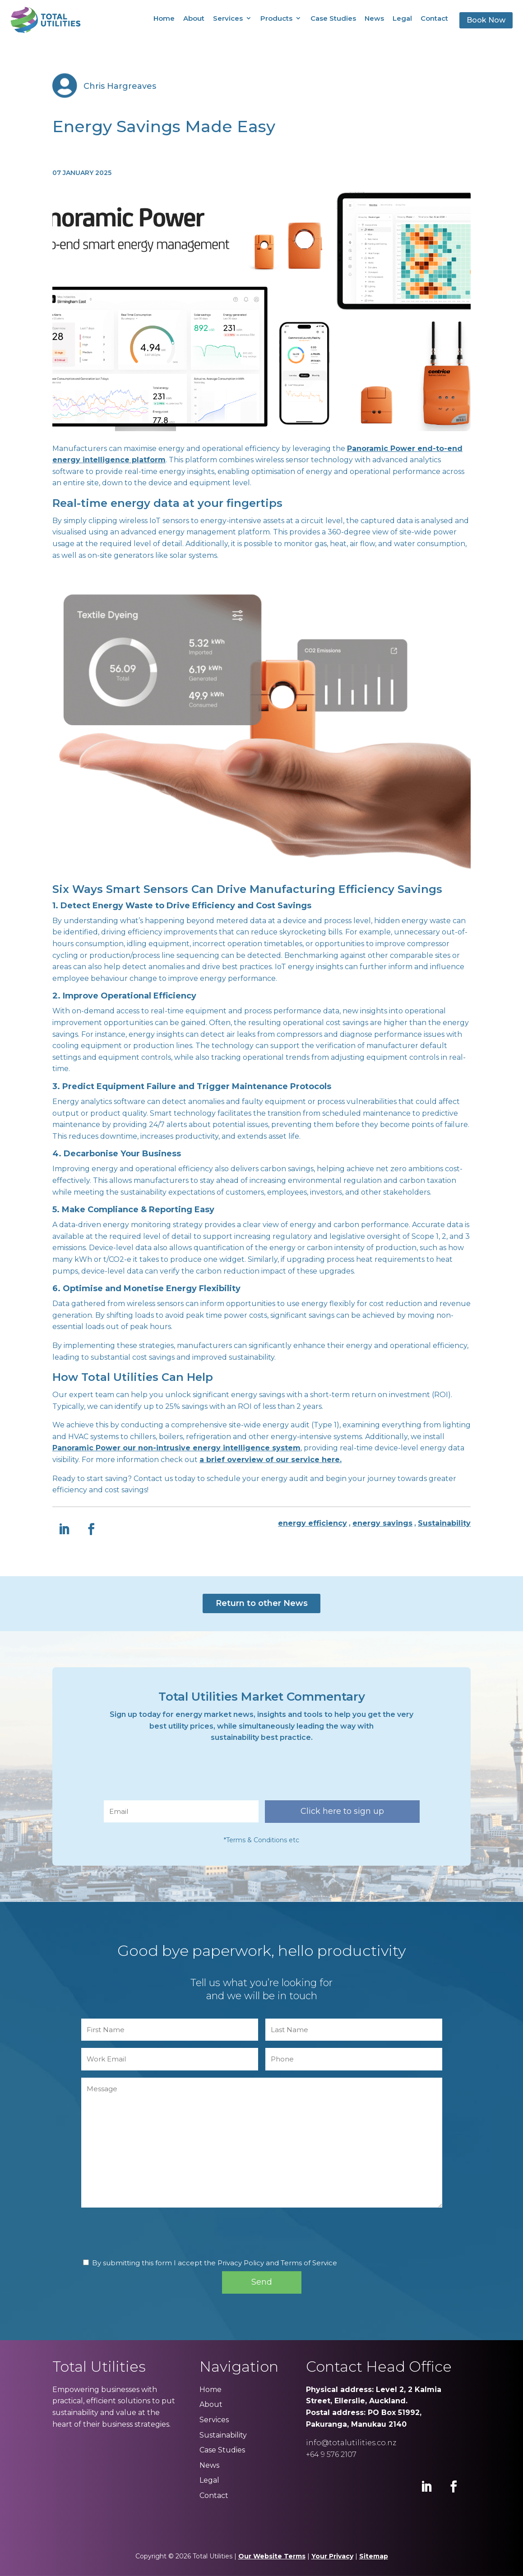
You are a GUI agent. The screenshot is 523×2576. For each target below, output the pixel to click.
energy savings (382, 1523)
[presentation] (172, 1775)
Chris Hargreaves (119, 86)
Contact (434, 18)
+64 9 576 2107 (331, 2454)
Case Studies (333, 18)
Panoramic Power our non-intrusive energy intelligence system (176, 1448)
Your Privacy (332, 2556)
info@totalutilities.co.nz (351, 2442)
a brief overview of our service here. (270, 1459)
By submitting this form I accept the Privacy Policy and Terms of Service (214, 2263)
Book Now (486, 20)
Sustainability (444, 1523)
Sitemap (373, 2556)
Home (164, 18)
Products (276, 18)
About (193, 18)
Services (228, 18)
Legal (402, 18)
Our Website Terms (271, 2556)
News (374, 18)
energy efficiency (312, 1523)
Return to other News (262, 1603)
